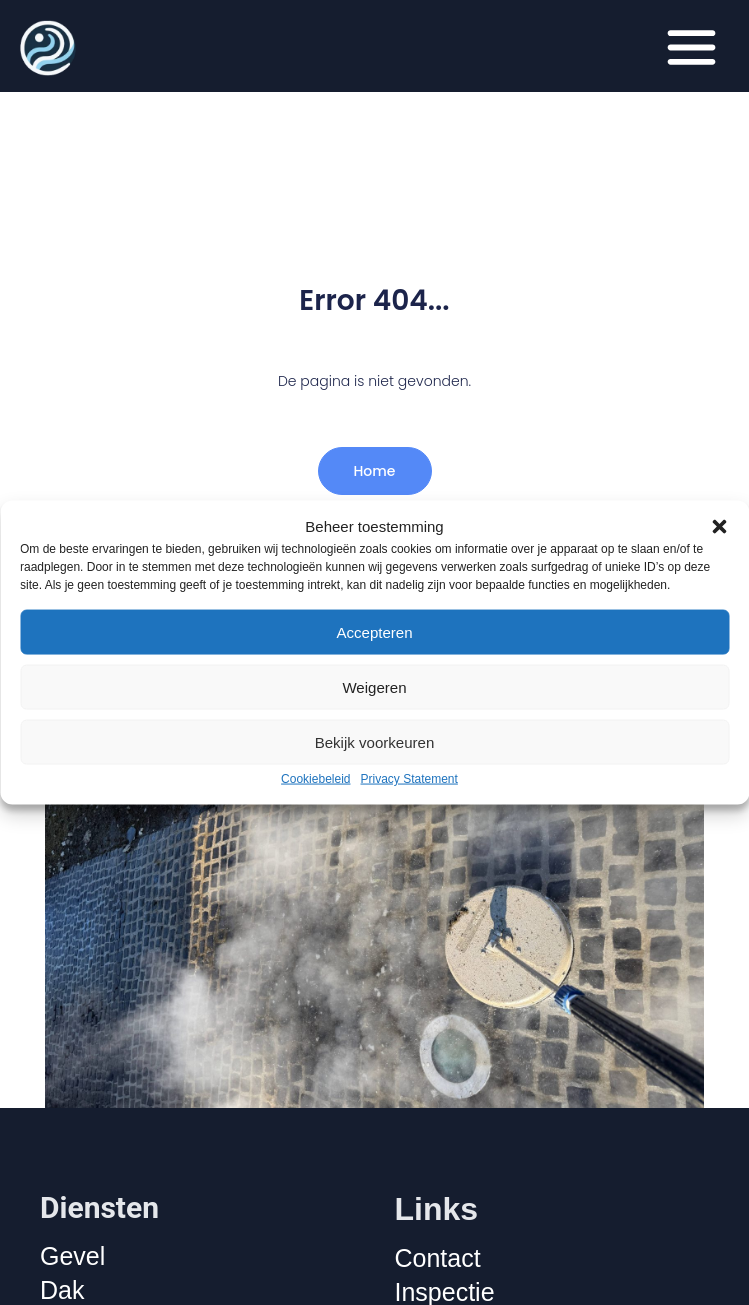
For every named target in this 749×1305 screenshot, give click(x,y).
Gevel (72, 1256)
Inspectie (445, 1292)
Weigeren (375, 686)
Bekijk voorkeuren (374, 741)
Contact (438, 1258)
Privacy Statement (409, 779)
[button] (719, 526)
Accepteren (375, 631)
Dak (62, 1290)
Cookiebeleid (315, 779)
